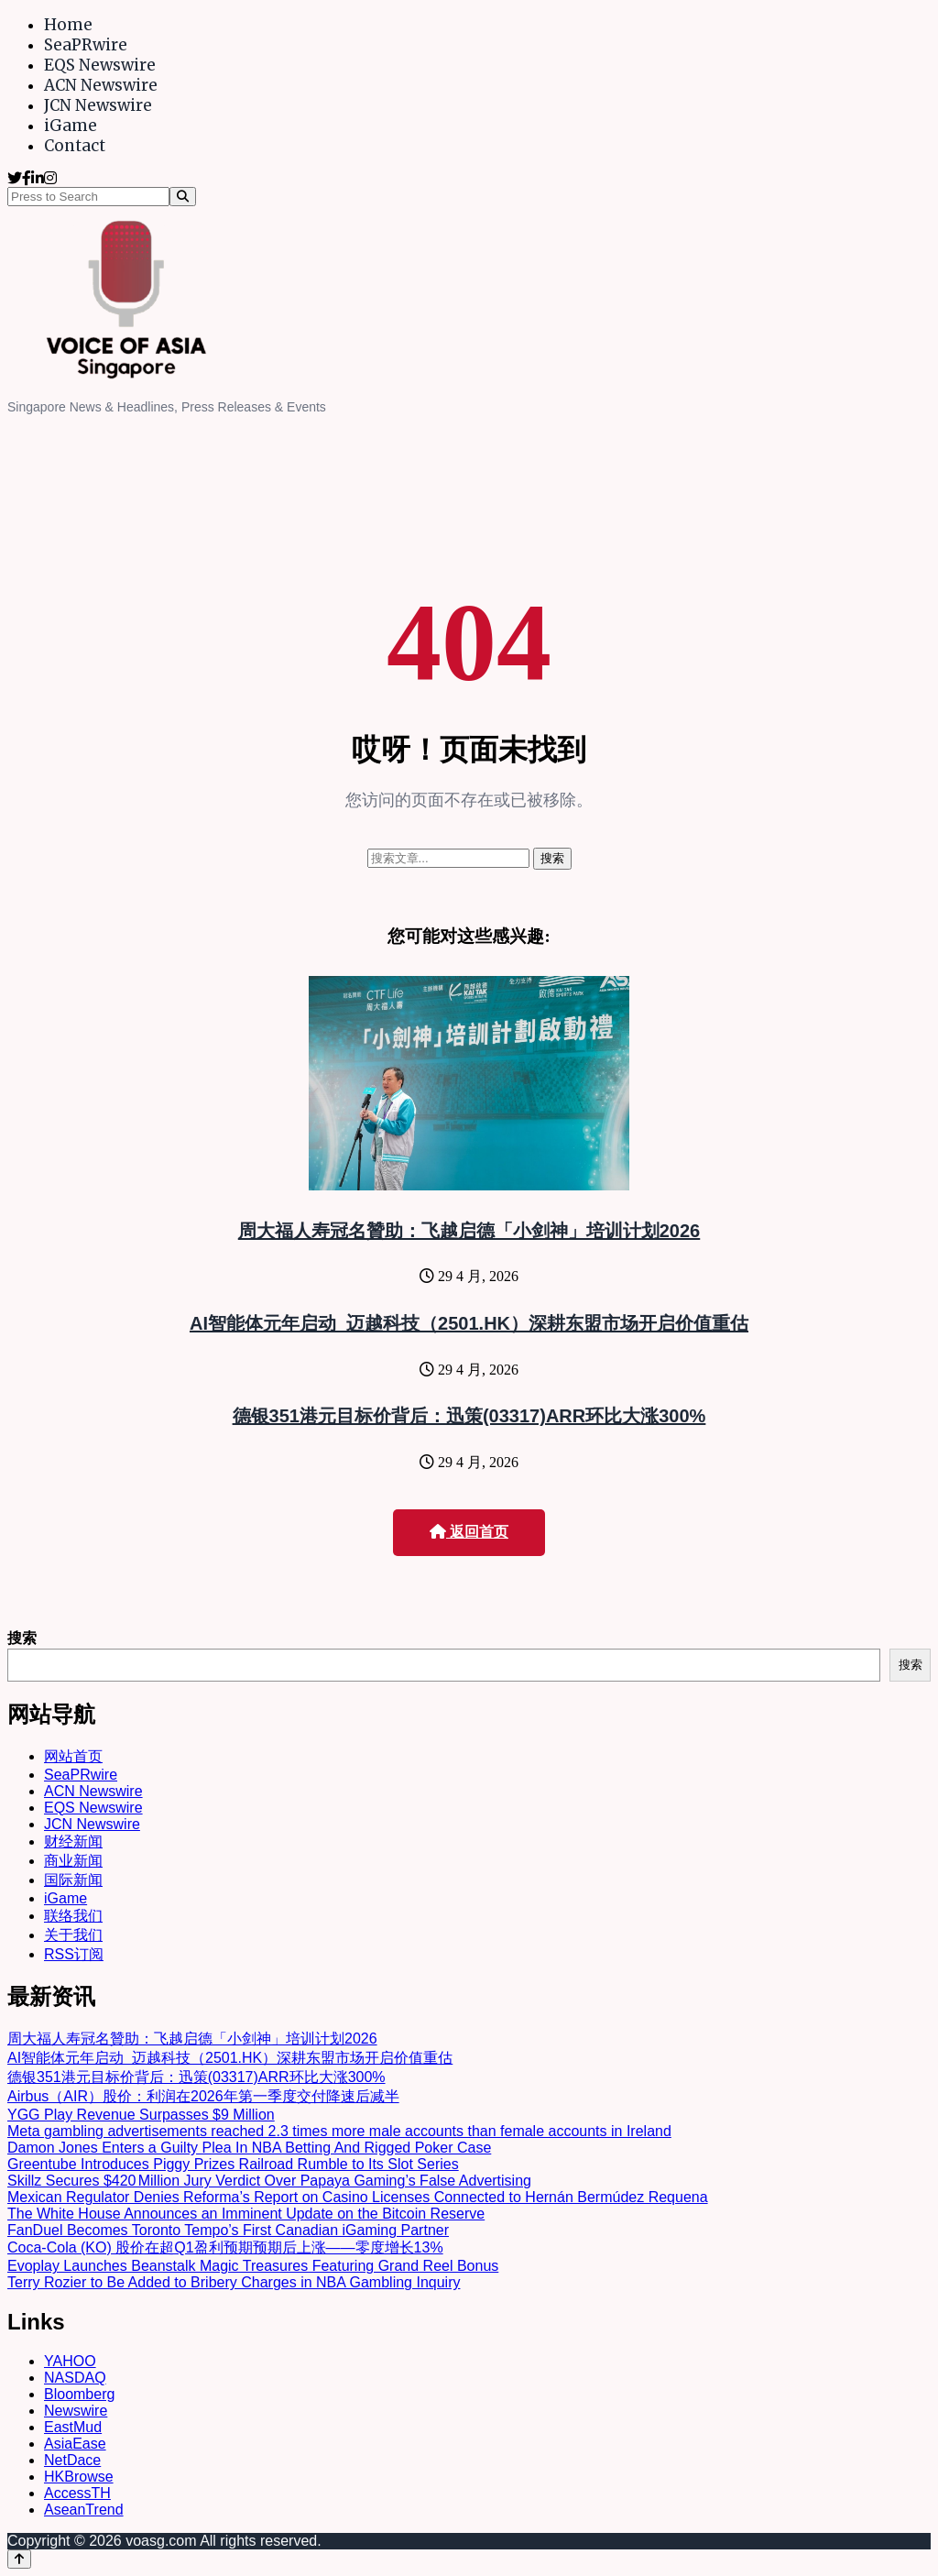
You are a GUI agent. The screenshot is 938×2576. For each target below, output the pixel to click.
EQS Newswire (100, 65)
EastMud (73, 2427)
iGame (70, 125)
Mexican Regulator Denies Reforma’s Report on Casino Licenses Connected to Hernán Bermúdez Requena (357, 2197)
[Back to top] (19, 2559)
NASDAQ (75, 2377)
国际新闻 (73, 1880)
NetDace (72, 2460)
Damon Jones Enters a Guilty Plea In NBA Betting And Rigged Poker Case (249, 2147)
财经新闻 (73, 1841)
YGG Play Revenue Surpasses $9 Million (141, 2114)
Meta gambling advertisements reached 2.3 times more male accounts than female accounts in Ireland (339, 2131)
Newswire (75, 2410)
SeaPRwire (85, 45)
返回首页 (469, 1532)
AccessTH (77, 2493)
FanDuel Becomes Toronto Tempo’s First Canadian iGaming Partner (228, 2230)
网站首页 (73, 1756)
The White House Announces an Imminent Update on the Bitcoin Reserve (246, 2213)
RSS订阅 (74, 1954)
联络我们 (73, 1916)
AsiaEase (75, 2443)
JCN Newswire (98, 105)
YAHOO (70, 2361)
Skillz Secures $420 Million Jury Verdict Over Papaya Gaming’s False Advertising (269, 2180)
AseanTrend (84, 2509)
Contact (74, 146)
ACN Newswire (101, 85)
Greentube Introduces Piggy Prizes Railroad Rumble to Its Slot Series (233, 2164)
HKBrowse (79, 2476)
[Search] (182, 196)
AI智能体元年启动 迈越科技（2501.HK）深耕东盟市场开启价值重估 (469, 1323)
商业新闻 (73, 1861)
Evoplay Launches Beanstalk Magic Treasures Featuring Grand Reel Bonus (252, 2266)
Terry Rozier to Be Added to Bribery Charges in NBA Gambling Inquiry (233, 2282)
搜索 (22, 1638)
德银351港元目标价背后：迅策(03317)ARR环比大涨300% (469, 1416)
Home (68, 25)
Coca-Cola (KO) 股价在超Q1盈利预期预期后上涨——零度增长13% (225, 2247)
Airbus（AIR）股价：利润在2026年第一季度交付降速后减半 (203, 2096)
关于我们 (73, 1935)
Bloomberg (79, 2394)
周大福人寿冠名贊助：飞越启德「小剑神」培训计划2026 (469, 1231)
